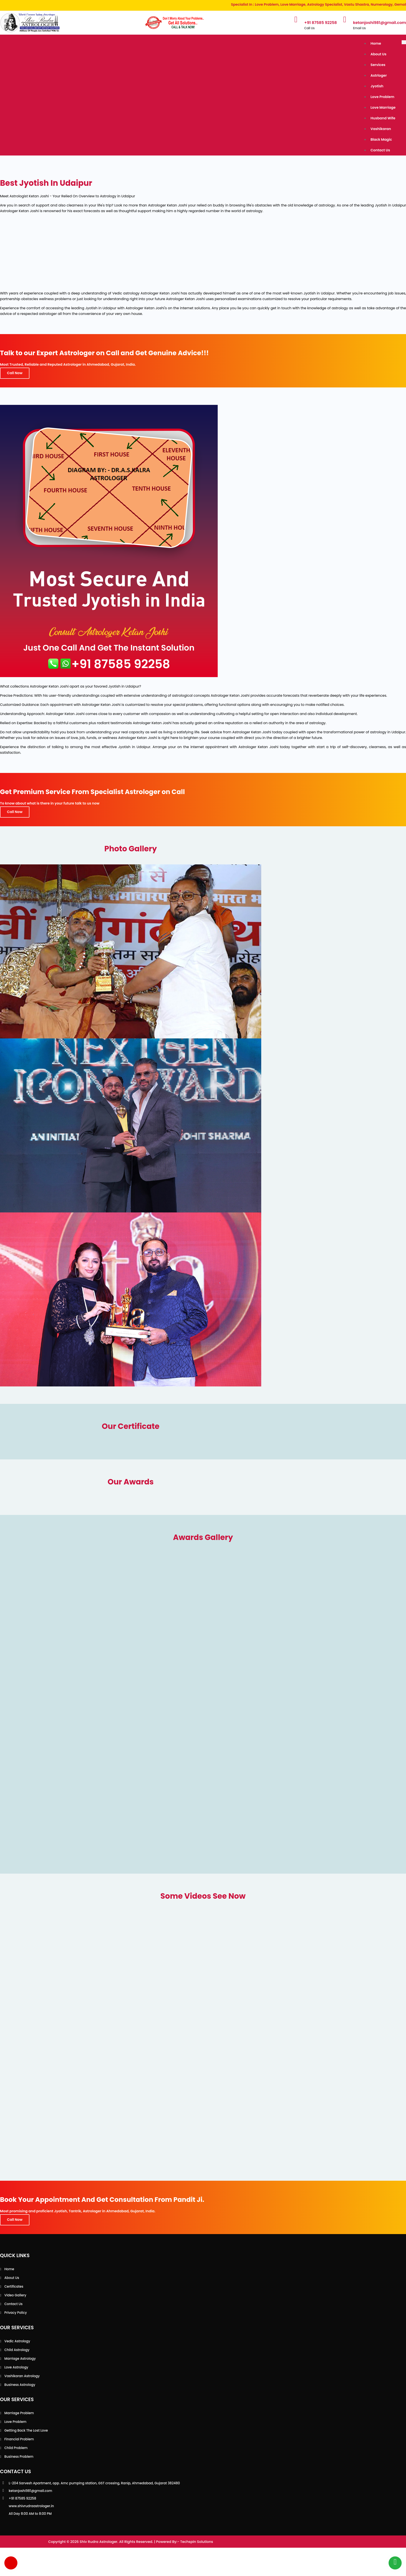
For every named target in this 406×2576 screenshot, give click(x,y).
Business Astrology (19, 2384)
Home (376, 43)
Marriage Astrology (20, 2358)
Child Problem (16, 2448)
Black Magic (381, 139)
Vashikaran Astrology (22, 2376)
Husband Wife (383, 118)
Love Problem (382, 96)
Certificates (13, 2286)
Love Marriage (383, 107)
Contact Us (380, 150)
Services (378, 64)
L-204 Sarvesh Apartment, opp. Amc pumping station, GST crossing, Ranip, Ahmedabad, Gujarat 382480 (94, 2483)
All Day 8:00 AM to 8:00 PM (30, 2513)
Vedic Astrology (17, 2341)
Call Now (14, 372)
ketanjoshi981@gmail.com (30, 2490)
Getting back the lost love (26, 2430)
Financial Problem (19, 2439)
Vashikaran (381, 128)
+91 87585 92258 (22, 2498)
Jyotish (377, 86)
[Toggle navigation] (404, 42)
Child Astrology (16, 2350)
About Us (378, 54)
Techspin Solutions (196, 2541)
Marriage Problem (19, 2413)
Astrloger (379, 75)
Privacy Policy (15, 2312)
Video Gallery (15, 2295)
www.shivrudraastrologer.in (31, 2506)
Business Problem (18, 2456)
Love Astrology (16, 2367)
